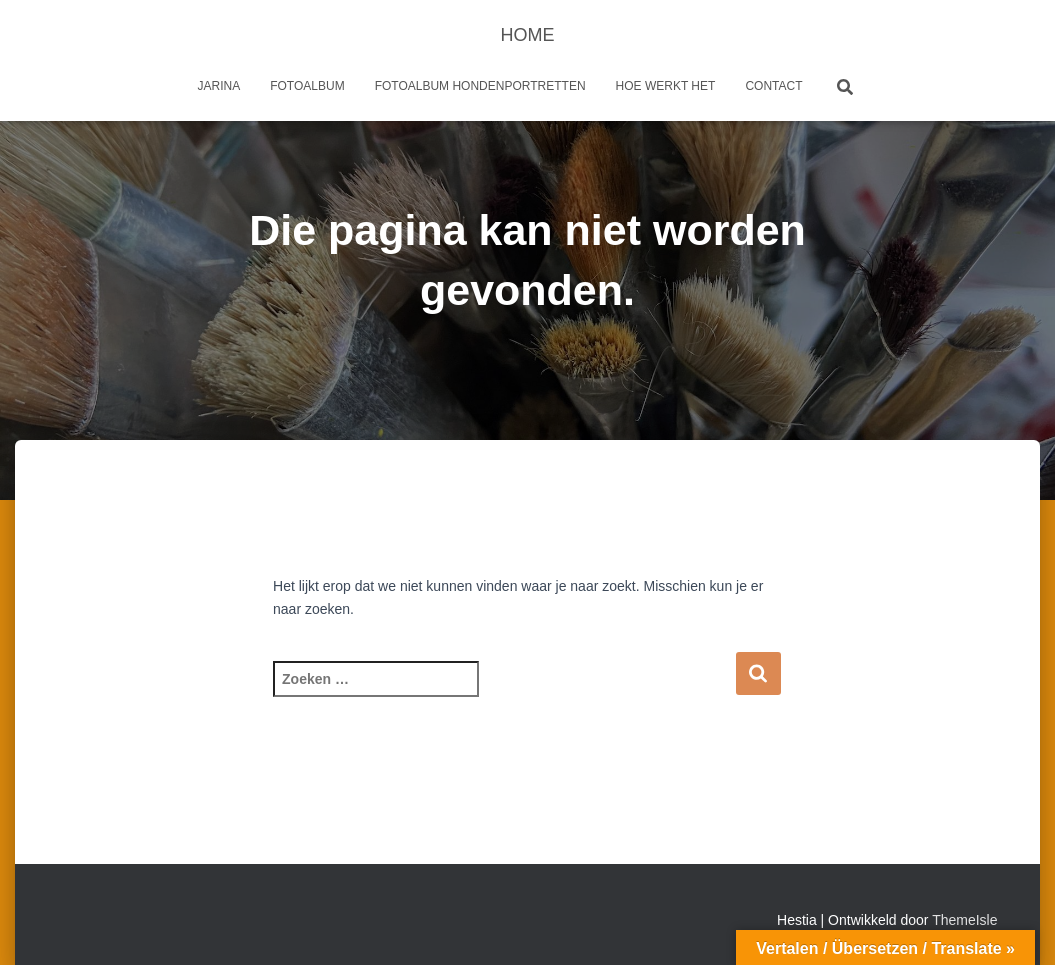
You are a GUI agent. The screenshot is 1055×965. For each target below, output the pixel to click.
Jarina (219, 86)
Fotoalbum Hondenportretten (480, 86)
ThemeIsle (964, 920)
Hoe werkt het (666, 86)
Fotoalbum (307, 86)
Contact (773, 86)
